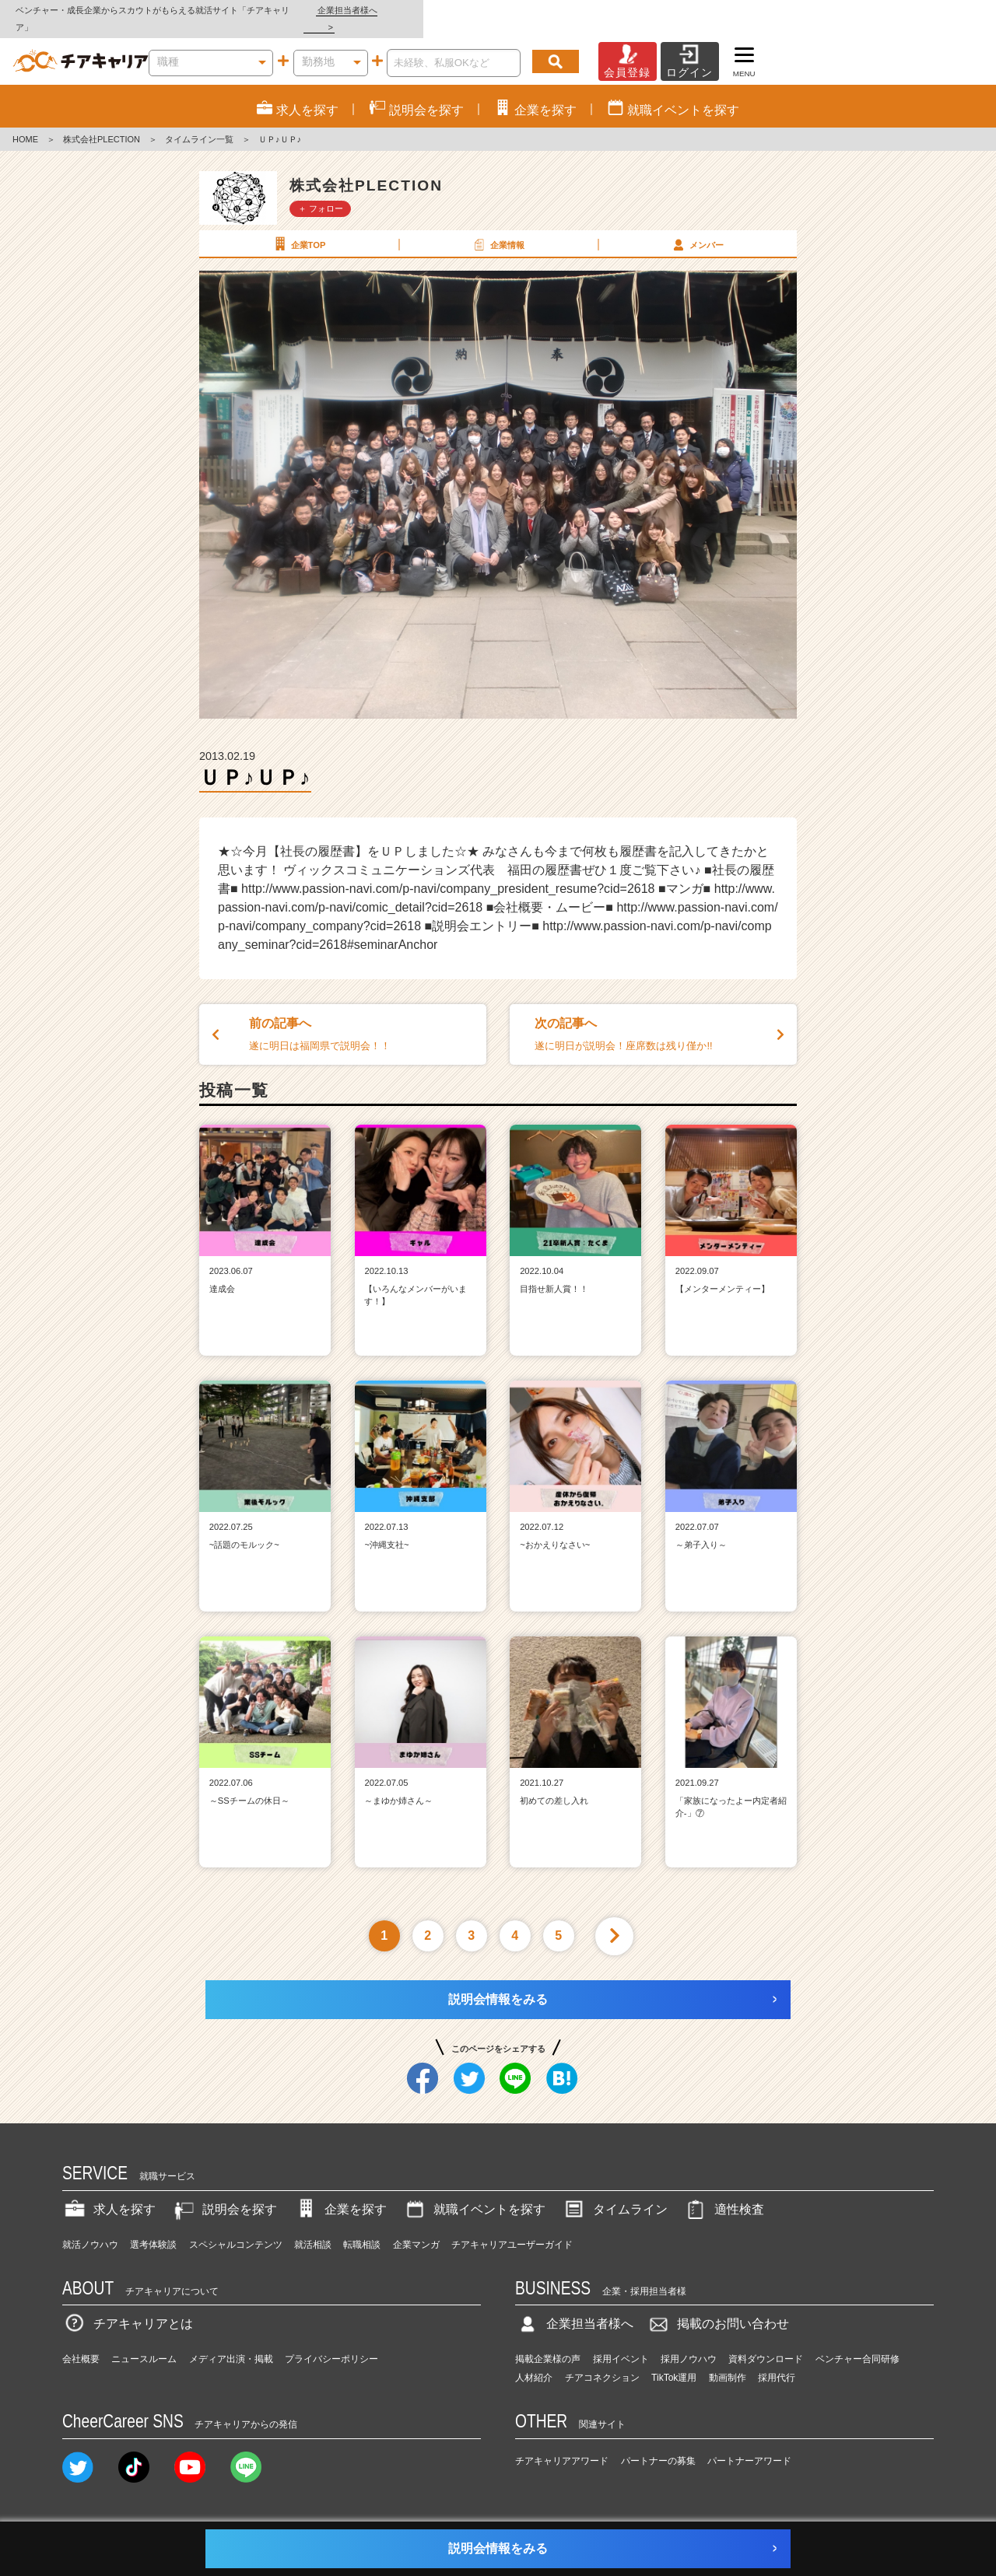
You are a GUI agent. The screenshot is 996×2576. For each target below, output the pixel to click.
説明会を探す (224, 2192)
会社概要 (81, 2342)
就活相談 (312, 2227)
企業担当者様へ (934, 10)
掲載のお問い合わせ (717, 2307)
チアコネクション (602, 2361)
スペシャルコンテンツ (235, 2227)
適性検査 (723, 2192)
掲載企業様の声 (547, 2342)
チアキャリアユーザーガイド (512, 2227)
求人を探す (109, 2192)
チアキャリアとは (127, 2307)
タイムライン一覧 (199, 123)
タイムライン (615, 2192)
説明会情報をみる (498, 1982)
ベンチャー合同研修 (857, 2342)
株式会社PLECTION (101, 123)
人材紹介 (533, 2361)
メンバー (696, 227)
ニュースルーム (144, 2342)
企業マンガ (416, 2227)
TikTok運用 (673, 2361)
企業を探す (340, 2192)
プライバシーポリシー (331, 2342)
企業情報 (497, 227)
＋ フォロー (320, 191)
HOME (25, 123)
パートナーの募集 (658, 2443)
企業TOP (298, 227)
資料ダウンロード (765, 2342)
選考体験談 (153, 2227)
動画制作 (727, 2361)
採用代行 (776, 2361)
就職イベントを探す (473, 2192)
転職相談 (362, 2227)
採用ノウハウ (689, 2342)
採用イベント (621, 2342)
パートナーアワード (749, 2443)
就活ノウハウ (90, 2227)
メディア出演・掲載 (231, 2342)
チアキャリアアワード (561, 2443)
